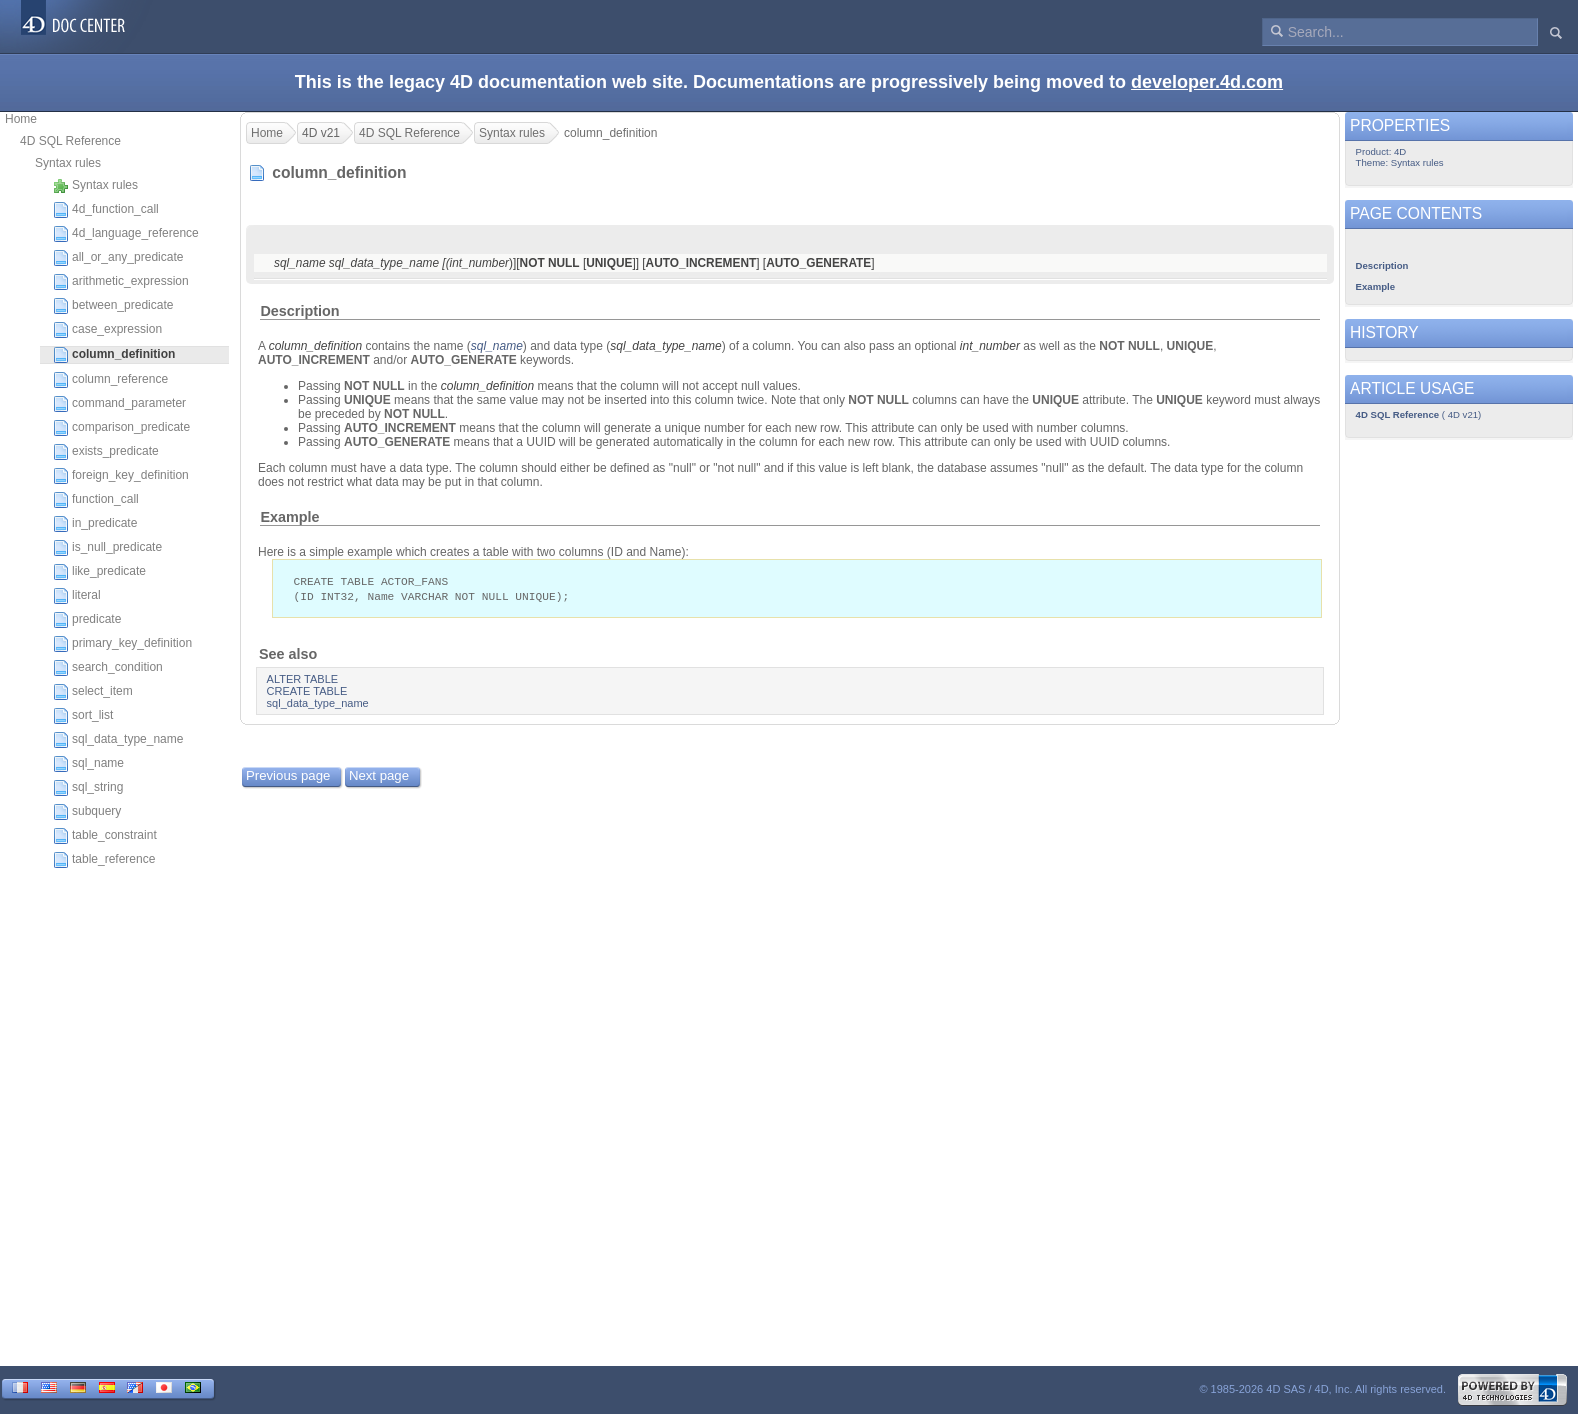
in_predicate (95, 524)
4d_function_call (106, 210)
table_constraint (105, 836)
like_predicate (99, 572)
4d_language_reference (126, 234)
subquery (87, 812)
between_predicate (113, 306)
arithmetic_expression (121, 282)
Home (21, 119)
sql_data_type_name (118, 740)
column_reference (110, 380)
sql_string (88, 788)
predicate (87, 620)
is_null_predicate (107, 548)
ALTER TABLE (303, 681)
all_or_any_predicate (118, 258)
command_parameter (119, 404)
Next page (379, 777)
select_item (93, 692)
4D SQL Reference (70, 141)
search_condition (108, 668)
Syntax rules (68, 163)
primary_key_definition (122, 644)
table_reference (104, 860)
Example (289, 517)
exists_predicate (106, 452)
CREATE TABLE (307, 693)
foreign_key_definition (121, 476)
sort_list (83, 716)
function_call (96, 500)
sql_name (88, 764)
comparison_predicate (121, 428)
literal (77, 596)
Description (299, 311)
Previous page (288, 777)
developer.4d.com (1207, 82)
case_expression (107, 330)
